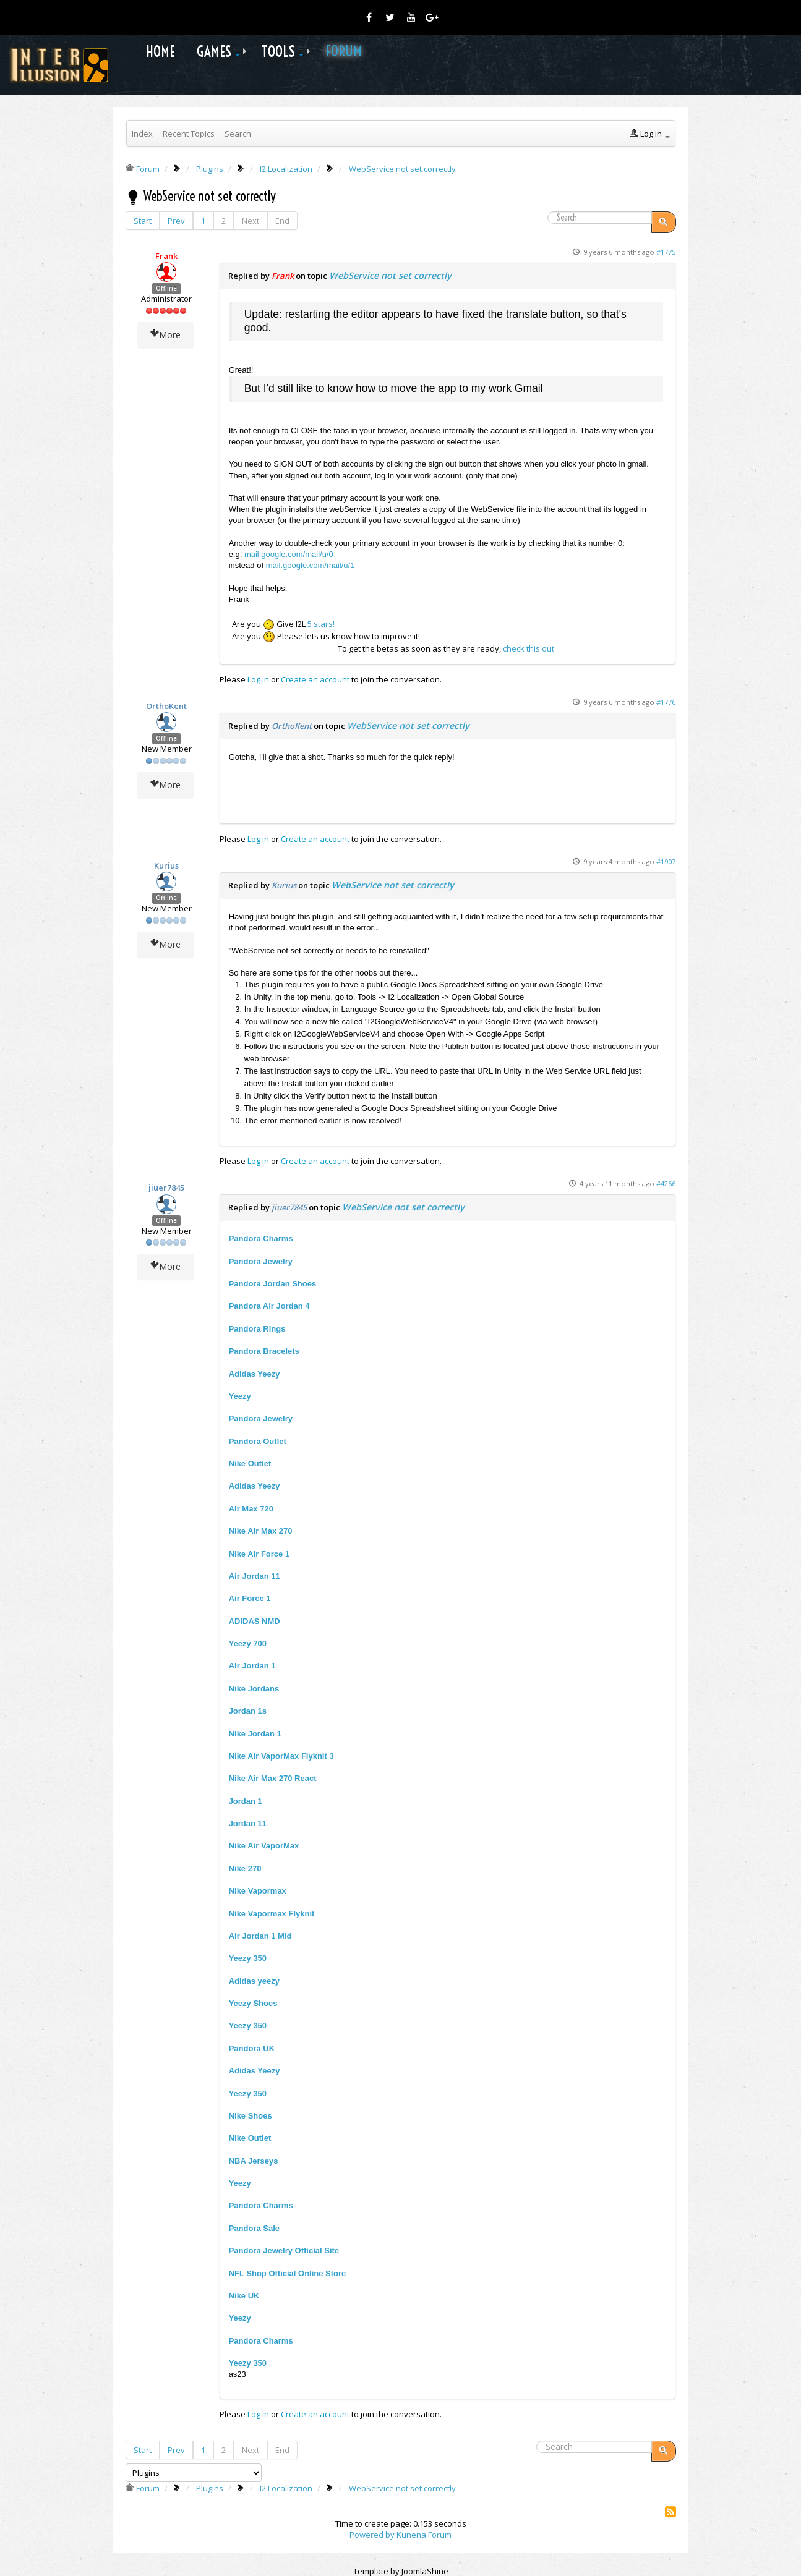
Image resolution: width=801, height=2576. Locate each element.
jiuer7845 (166, 1187)
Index (142, 133)
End (282, 220)
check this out (528, 648)
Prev (176, 220)
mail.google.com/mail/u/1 (310, 565)
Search (238, 133)
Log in (258, 679)
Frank (166, 255)
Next (250, 220)
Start (143, 220)
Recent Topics (189, 133)
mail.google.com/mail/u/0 (288, 554)
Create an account (315, 679)
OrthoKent (166, 706)
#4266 (665, 1183)
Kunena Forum (424, 2534)
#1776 (665, 702)
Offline (166, 288)
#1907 (665, 861)
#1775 (665, 252)
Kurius (166, 865)
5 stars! (321, 623)
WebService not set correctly (390, 275)
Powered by (372, 2534)
